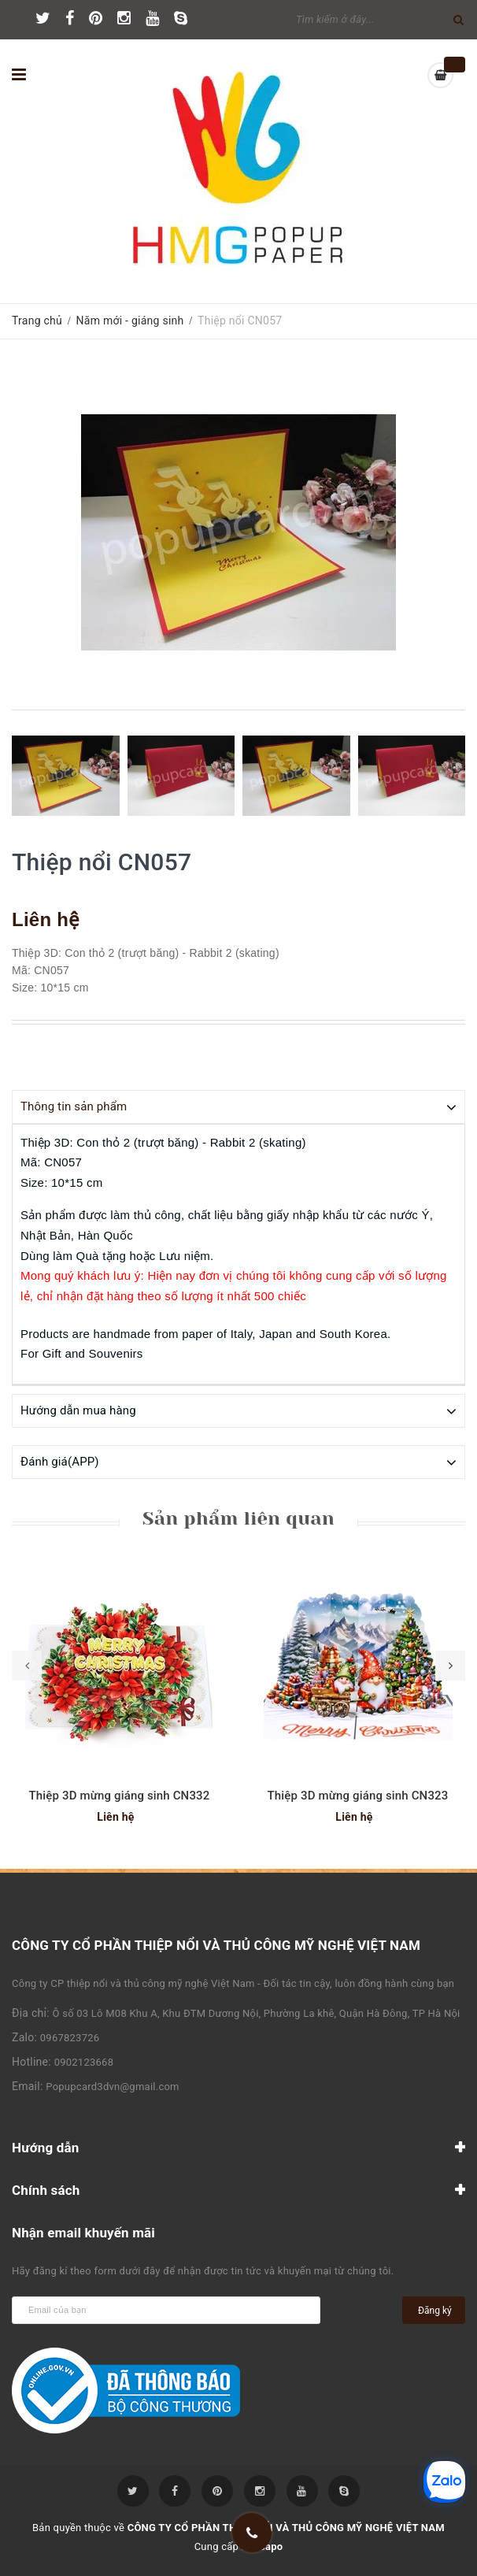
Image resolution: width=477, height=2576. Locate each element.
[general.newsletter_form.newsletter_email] (166, 2309)
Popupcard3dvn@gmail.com (112, 2086)
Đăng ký (435, 2309)
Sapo (271, 2546)
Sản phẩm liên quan (238, 1518)
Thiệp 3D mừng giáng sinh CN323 (358, 1795)
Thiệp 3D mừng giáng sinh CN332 (119, 1795)
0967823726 (70, 2037)
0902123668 (84, 2061)
